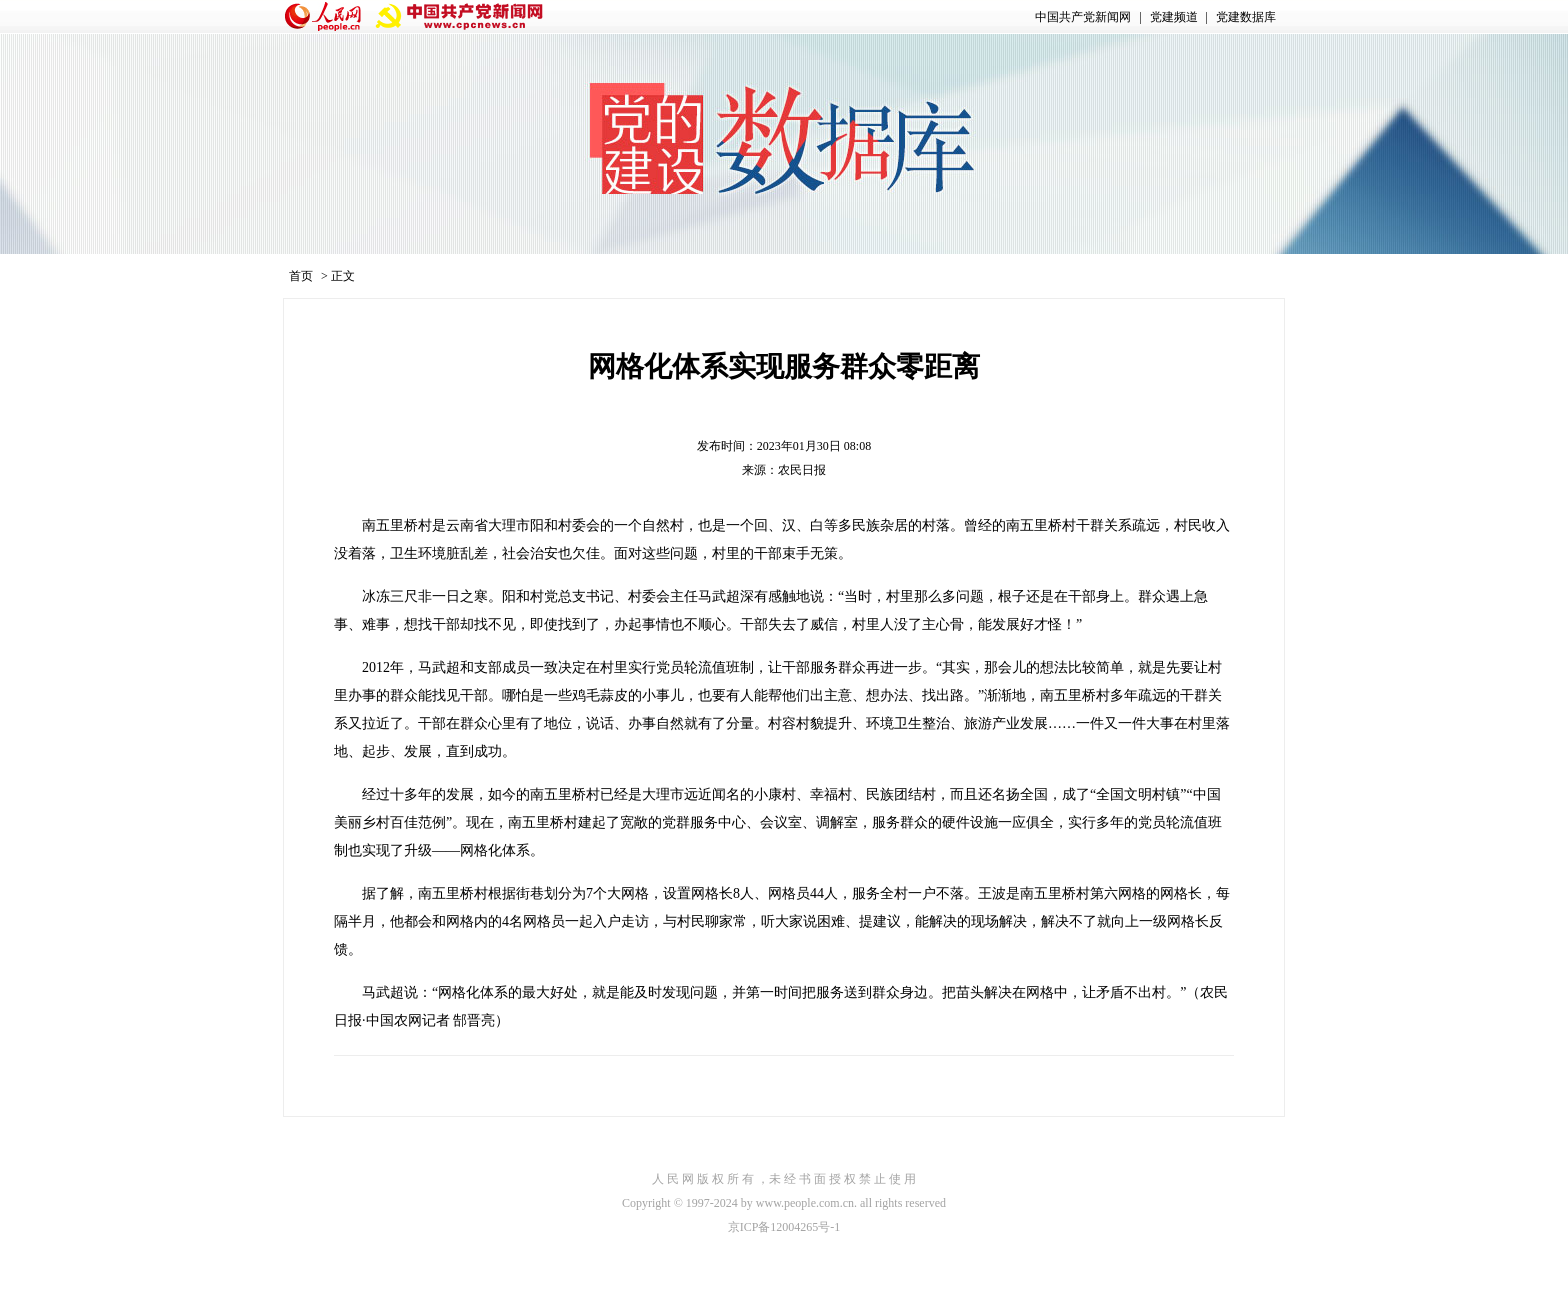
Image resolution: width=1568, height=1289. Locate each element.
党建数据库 (1246, 17)
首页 (301, 276)
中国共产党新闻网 (1083, 17)
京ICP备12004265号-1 (784, 1227)
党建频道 (1174, 17)
